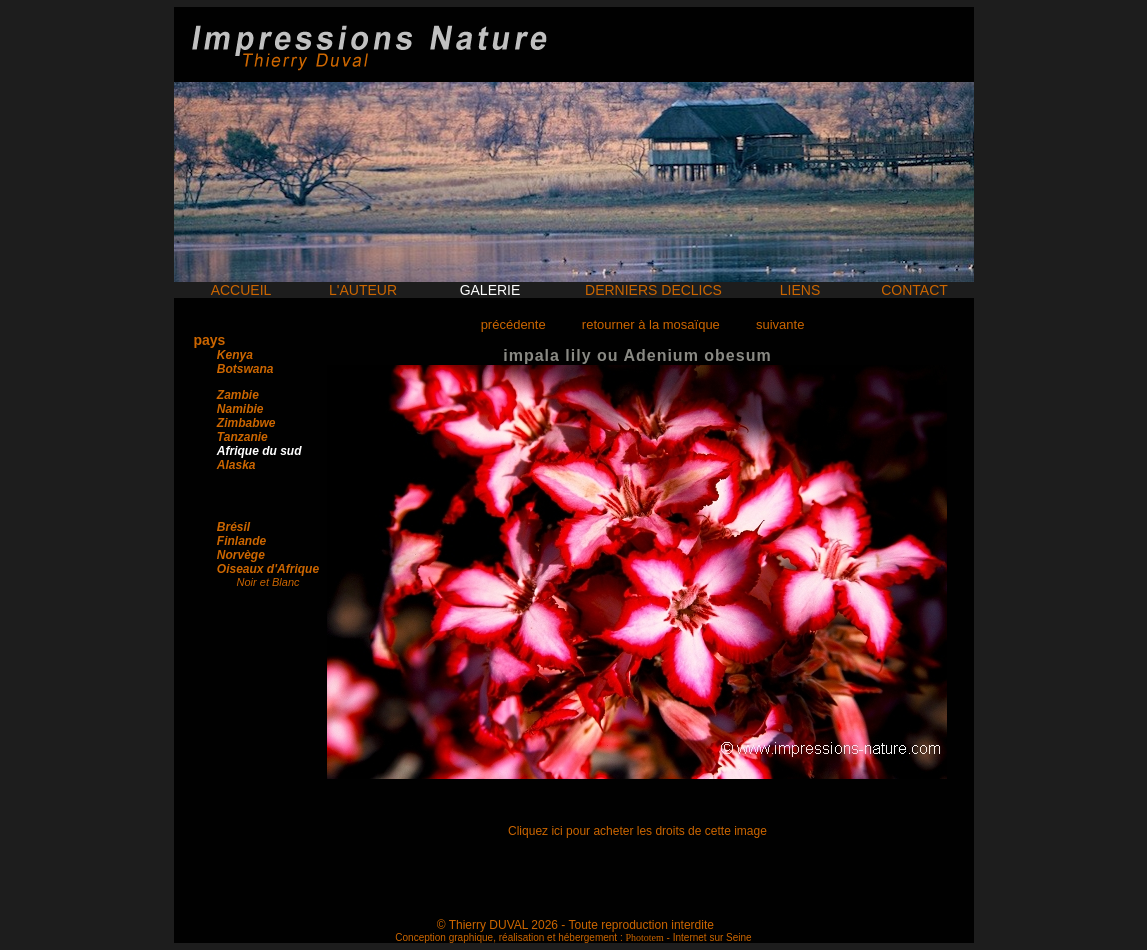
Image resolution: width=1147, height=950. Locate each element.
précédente (513, 324)
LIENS (800, 290)
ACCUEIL (241, 290)
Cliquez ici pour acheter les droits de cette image (637, 831)
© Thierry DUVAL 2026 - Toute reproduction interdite (575, 925)
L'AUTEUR (363, 290)
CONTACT (914, 290)
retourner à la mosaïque (651, 324)
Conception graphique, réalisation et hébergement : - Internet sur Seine (573, 937)
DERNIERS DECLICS (653, 290)
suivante (780, 324)
